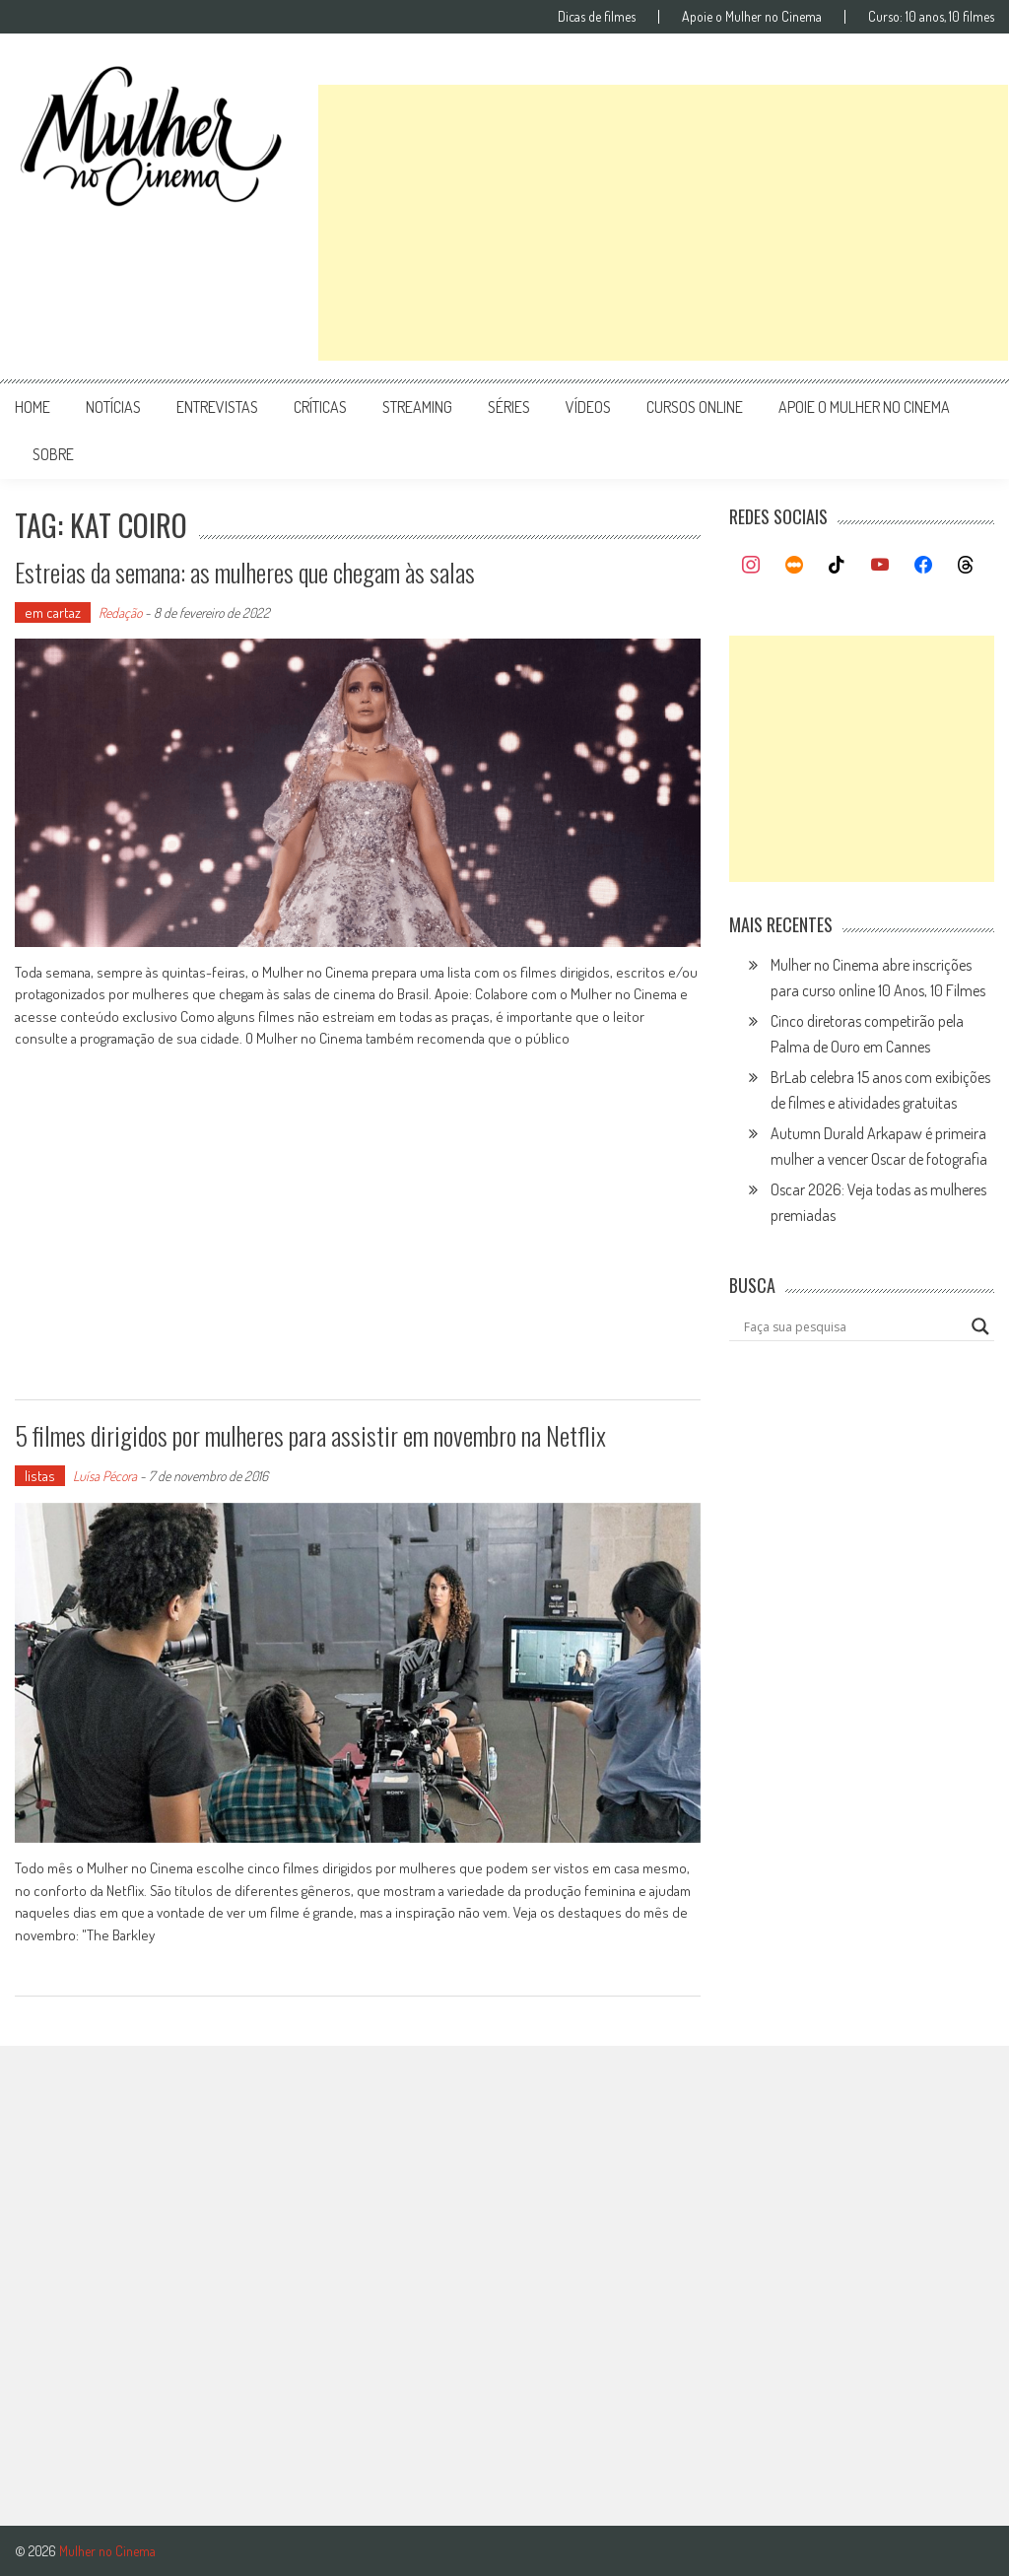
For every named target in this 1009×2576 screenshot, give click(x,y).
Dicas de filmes (597, 17)
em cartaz (53, 612)
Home (32, 407)
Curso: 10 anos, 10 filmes (931, 17)
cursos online (694, 407)
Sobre (53, 454)
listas (40, 1475)
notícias (113, 407)
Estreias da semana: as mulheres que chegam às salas (245, 572)
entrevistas (217, 407)
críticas (320, 407)
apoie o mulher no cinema (864, 407)
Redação (120, 612)
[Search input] (852, 1326)
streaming (417, 407)
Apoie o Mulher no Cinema (752, 17)
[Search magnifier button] (980, 1326)
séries (509, 407)
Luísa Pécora (105, 1475)
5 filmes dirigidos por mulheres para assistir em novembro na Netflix (310, 1435)
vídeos (588, 407)
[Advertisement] (663, 223)
